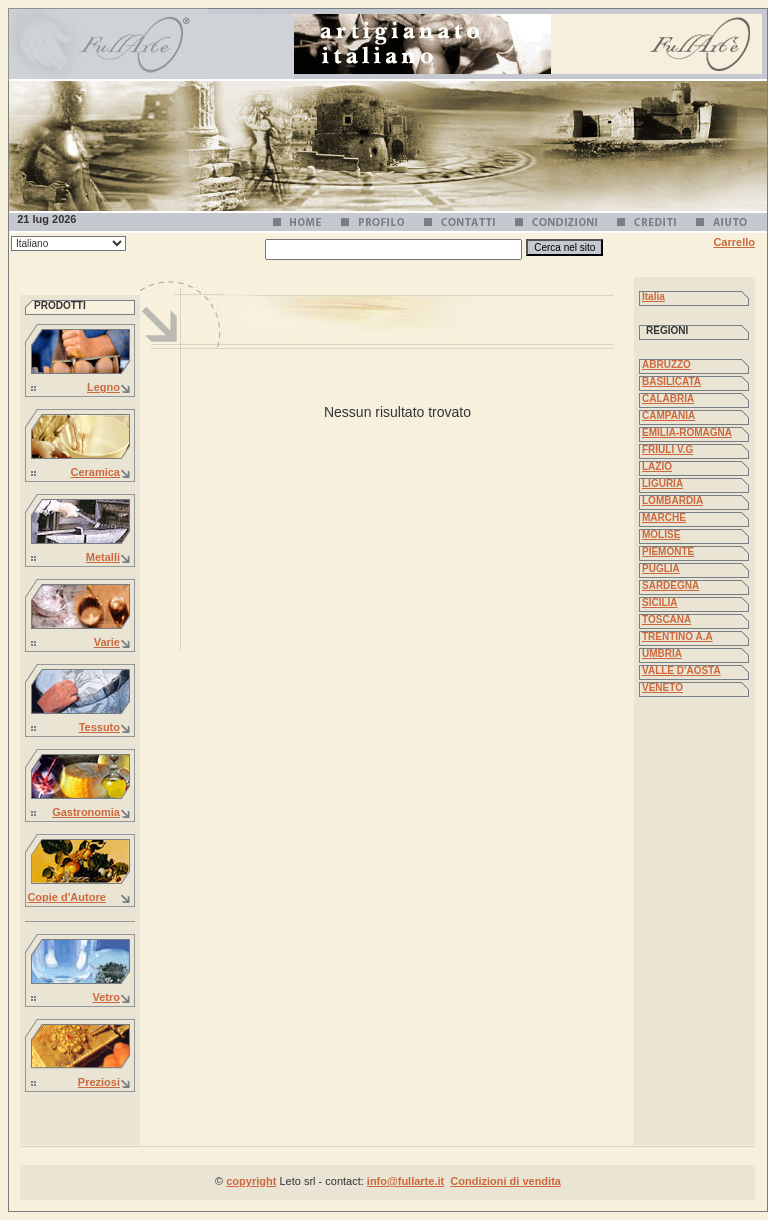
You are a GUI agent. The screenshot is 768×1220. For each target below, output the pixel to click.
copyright (251, 1181)
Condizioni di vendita (505, 1181)
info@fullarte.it (405, 1181)
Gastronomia (86, 812)
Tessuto (99, 727)
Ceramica (95, 472)
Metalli (103, 557)
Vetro (106, 997)
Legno (103, 387)
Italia (653, 296)
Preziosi (99, 1082)
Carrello (734, 242)
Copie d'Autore (66, 897)
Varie (107, 642)
